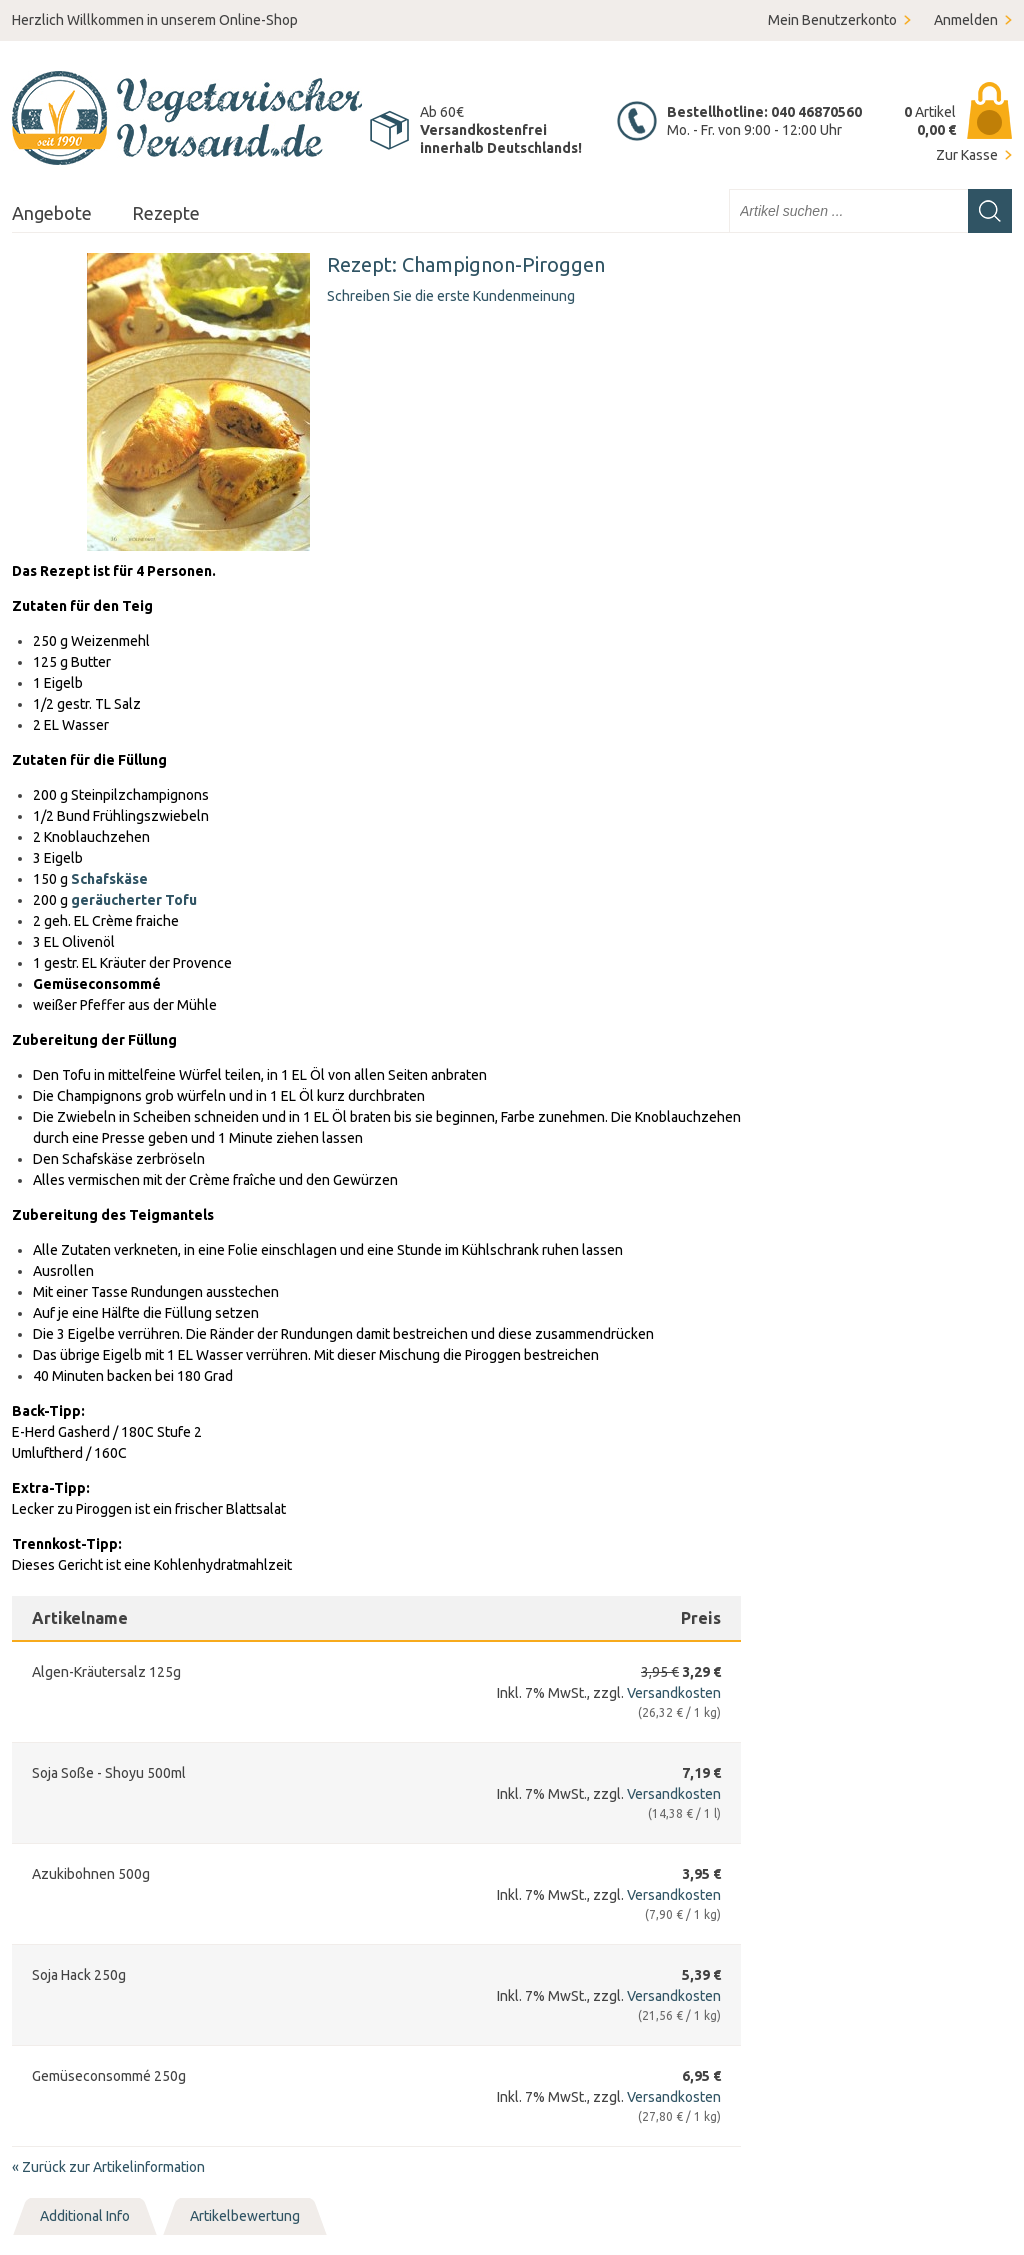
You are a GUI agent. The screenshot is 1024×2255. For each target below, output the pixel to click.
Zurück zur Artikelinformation (108, 2167)
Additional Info (85, 2216)
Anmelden (966, 20)
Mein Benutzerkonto (832, 20)
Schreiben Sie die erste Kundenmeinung (451, 296)
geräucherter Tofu (134, 900)
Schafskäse (109, 879)
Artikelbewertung (245, 2216)
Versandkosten (674, 1693)
